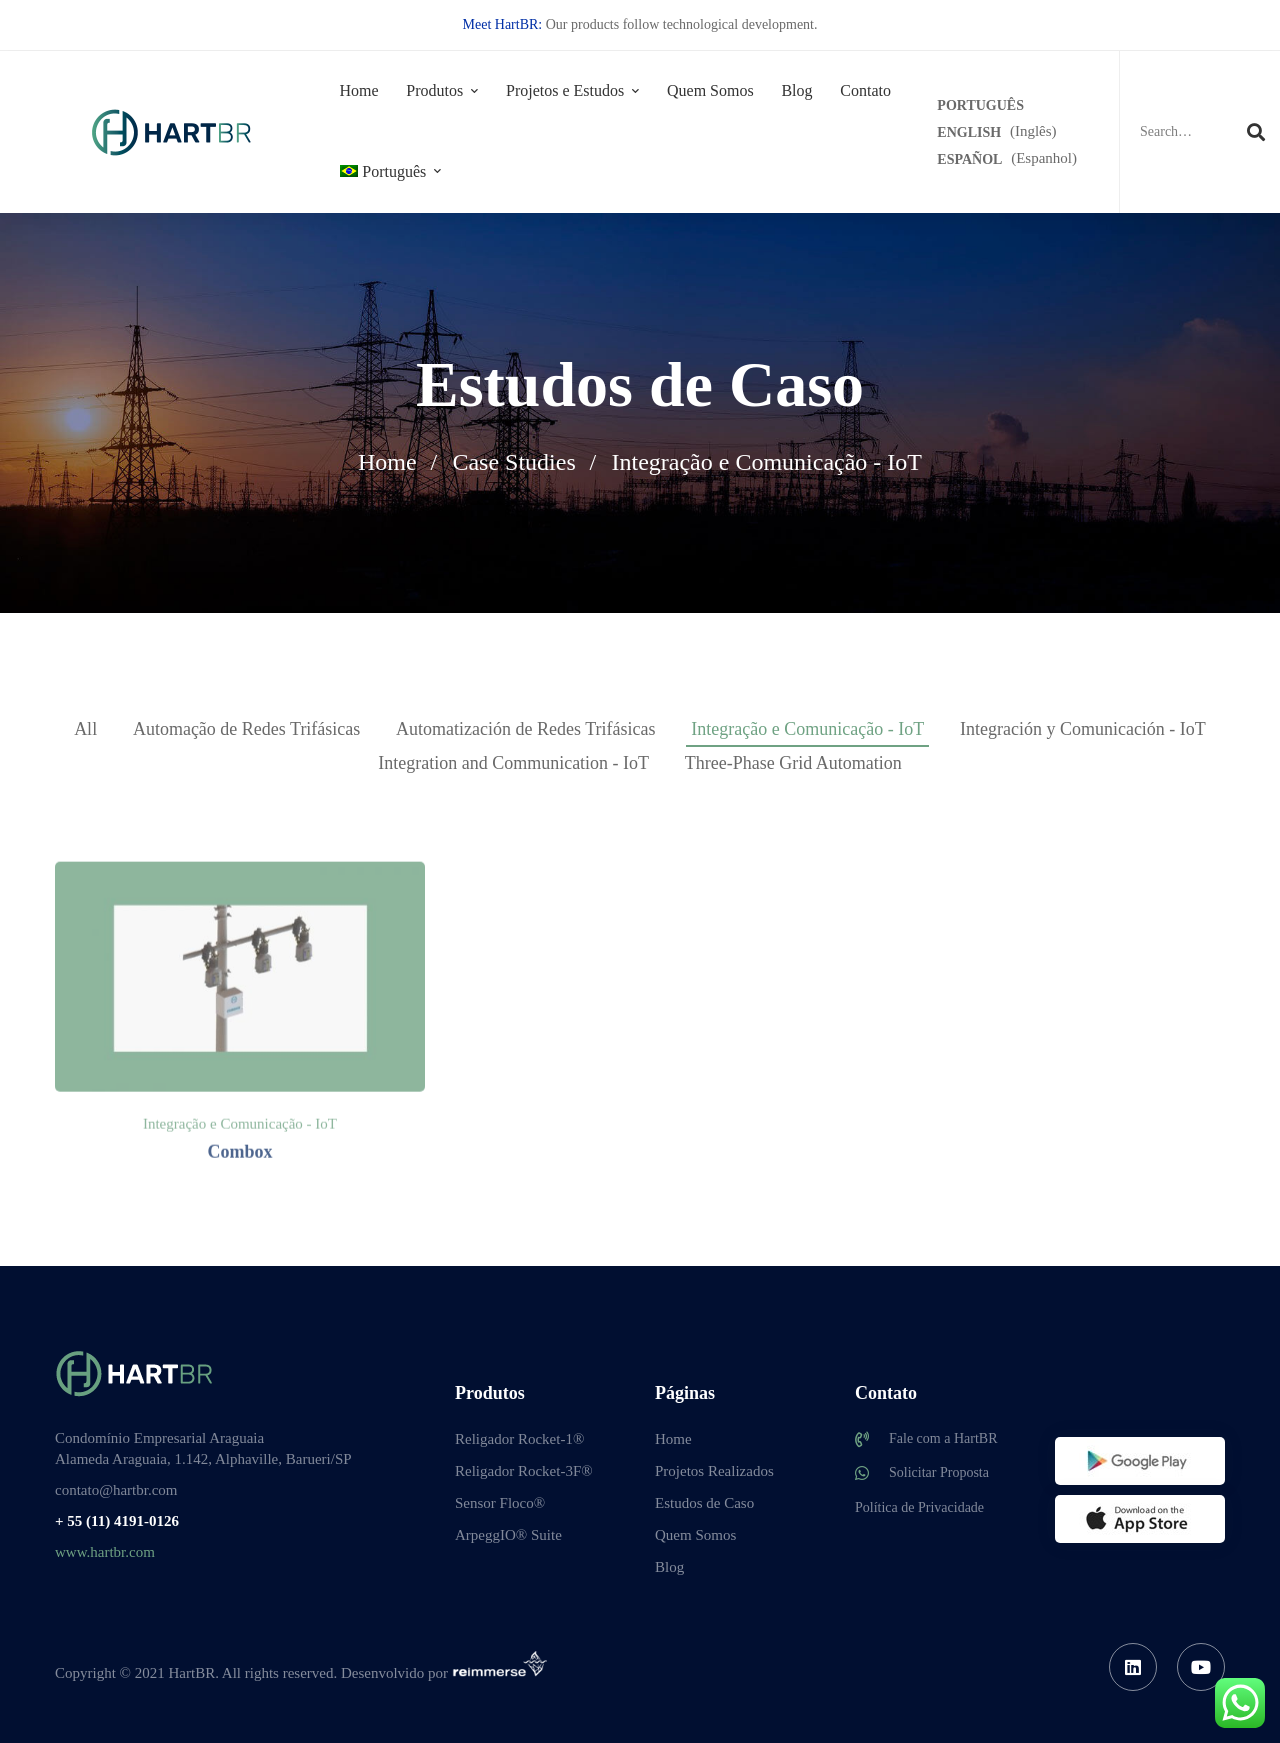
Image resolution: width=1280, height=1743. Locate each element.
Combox (239, 1244)
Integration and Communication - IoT (513, 763)
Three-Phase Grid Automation (793, 763)
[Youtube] (1201, 1667)
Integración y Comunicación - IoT (1083, 729)
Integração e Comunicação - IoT (807, 729)
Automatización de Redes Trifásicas (525, 729)
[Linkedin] (1133, 1667)
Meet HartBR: (503, 24)
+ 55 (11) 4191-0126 (117, 1521)
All (85, 729)
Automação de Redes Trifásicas (246, 729)
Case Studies (513, 462)
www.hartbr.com (105, 1552)
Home (387, 462)
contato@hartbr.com (116, 1490)
